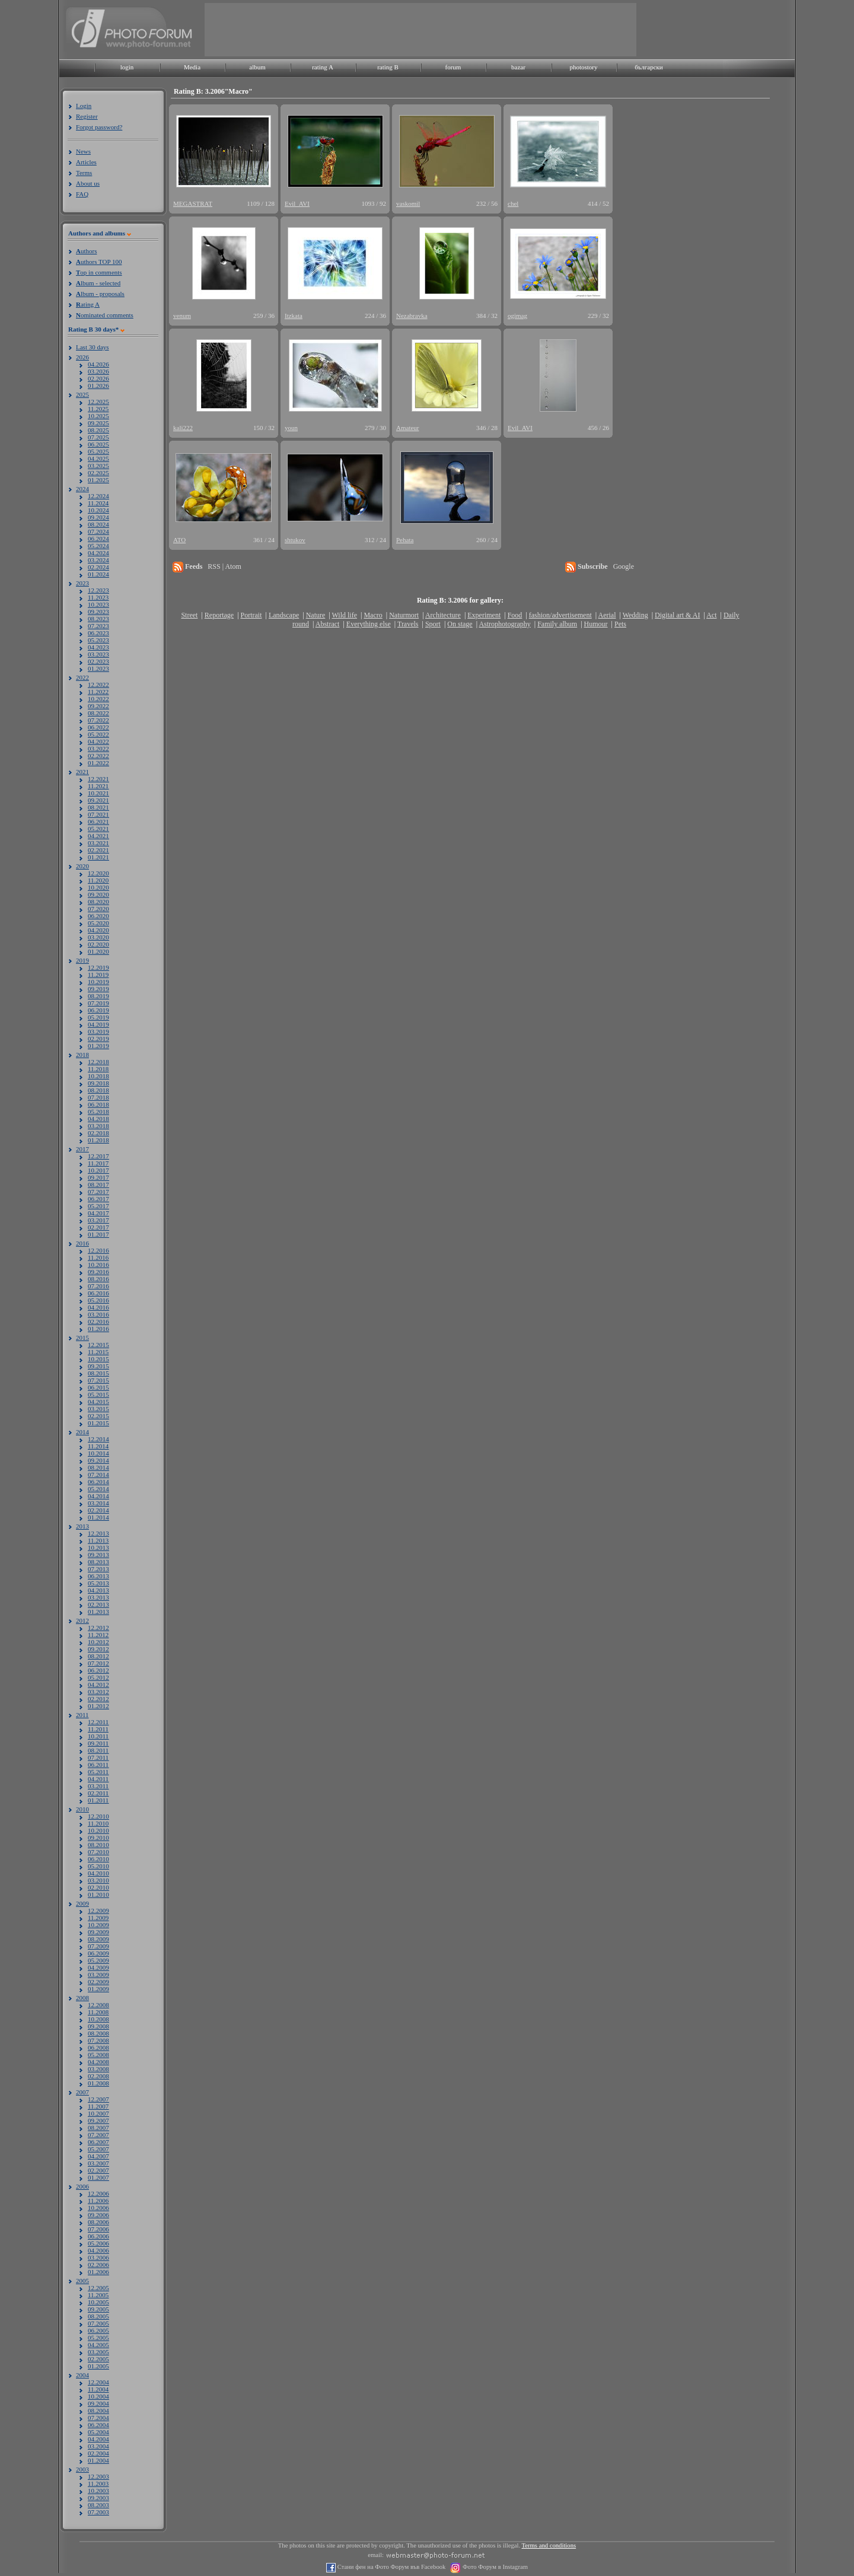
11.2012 (98, 1634)
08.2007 (98, 2127)
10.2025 (98, 415)
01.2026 (98, 385)
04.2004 (98, 2439)
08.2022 (98, 713)
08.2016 (98, 1278)
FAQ (82, 194)
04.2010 (98, 1873)
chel (513, 203)
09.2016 (98, 1271)
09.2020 (98, 894)
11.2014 (98, 1446)
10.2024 (98, 510)
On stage (459, 624)
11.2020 (98, 880)
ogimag (517, 315)
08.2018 (98, 1090)
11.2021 (98, 785)
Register (87, 116)
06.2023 (98, 632)
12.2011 (98, 1721)
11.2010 (98, 1823)
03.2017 (98, 1220)
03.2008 (98, 2068)
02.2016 (98, 1321)
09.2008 (98, 2026)
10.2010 (98, 1830)
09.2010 (98, 1837)
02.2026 (98, 378)
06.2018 (98, 1104)
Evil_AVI (297, 203)
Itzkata (293, 315)
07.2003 (98, 2511)
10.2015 (98, 1358)
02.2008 (98, 2076)
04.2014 (98, 1495)
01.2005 (98, 2366)
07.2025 (98, 437)
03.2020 (98, 937)
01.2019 (98, 1045)
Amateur (407, 427)
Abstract (328, 624)
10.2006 (98, 2207)
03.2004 (98, 2446)
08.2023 (98, 618)
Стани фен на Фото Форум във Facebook (390, 2567)
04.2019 (98, 1024)
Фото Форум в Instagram (494, 2567)
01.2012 (98, 1705)
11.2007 (98, 2106)
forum (453, 67)
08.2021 (98, 807)
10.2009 (98, 1924)
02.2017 (98, 1227)
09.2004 (98, 2403)
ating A (88, 304)
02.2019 (98, 1038)
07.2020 (98, 908)
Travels (408, 624)
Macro (373, 615)
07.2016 (98, 1285)
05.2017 (98, 1205)
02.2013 (98, 1604)
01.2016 (98, 1328)
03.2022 (98, 748)
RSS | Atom (224, 566)
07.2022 (98, 720)
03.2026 (98, 371)
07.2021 (98, 814)
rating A (322, 67)
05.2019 (98, 1017)
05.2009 (98, 1960)
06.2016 (98, 1293)
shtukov (295, 539)
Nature (316, 615)
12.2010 (98, 1816)
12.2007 (98, 2099)
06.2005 (98, 2330)
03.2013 (98, 1597)
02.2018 (98, 1132)
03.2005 (98, 2351)
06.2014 (98, 1481)
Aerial (607, 615)
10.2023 (98, 604)
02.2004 (98, 2453)
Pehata (404, 539)
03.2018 (98, 1125)
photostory (583, 67)
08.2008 (98, 2033)
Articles (86, 161)
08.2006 (98, 2221)
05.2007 (98, 2148)
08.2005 (98, 2316)
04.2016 (98, 1307)
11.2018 (98, 1068)
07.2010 (98, 1851)
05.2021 (98, 828)
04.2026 (98, 364)
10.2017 (98, 1170)
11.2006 (98, 2200)
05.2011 (98, 1771)
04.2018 (98, 1118)
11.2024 (98, 503)
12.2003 (98, 2476)
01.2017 (98, 1234)
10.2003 (98, 2490)
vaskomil (408, 203)
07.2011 (98, 1757)
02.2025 (98, 472)
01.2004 (98, 2460)
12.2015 (98, 1344)
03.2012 (98, 1691)
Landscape (284, 615)
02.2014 (98, 1510)
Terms (84, 172)
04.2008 (98, 2061)
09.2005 (98, 2309)
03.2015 (98, 1408)
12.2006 (98, 2193)
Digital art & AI (677, 615)
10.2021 (98, 793)
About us (88, 183)
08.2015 (98, 1373)
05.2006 (98, 2243)
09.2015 (98, 1366)
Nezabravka (412, 315)
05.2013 (98, 1583)
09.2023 (98, 611)
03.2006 (98, 2257)
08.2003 (98, 2504)
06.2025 (98, 444)
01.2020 (98, 951)
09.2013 (98, 1554)
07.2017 (98, 1191)
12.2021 (98, 778)
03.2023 (98, 654)
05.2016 (98, 1300)
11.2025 (98, 408)
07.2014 (98, 1474)
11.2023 (98, 597)
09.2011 (98, 1743)
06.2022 (98, 727)
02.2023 (98, 661)
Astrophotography (504, 624)
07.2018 (98, 1097)
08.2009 (98, 1939)
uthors (86, 250)
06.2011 (98, 1764)
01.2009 (98, 1988)
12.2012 (98, 1627)
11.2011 (98, 1729)
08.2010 (98, 1844)
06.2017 (98, 1198)
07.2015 (98, 1380)
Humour (596, 624)
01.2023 (98, 668)
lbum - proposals (100, 293)
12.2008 (98, 2004)
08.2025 (98, 430)
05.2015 (98, 1394)
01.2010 (98, 1894)
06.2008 (98, 2047)
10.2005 (98, 2302)
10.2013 (98, 1547)
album (257, 67)
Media (192, 67)
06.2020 (98, 915)
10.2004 (98, 2396)
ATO (179, 539)
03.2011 (98, 1785)
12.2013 (98, 1533)
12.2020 (98, 873)
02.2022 (98, 755)
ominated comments (104, 315)
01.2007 (98, 2177)
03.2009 (98, 1974)
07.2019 (98, 1003)
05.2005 (98, 2337)
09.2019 (98, 988)
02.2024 (98, 567)
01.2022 (98, 762)
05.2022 (98, 734)
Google (623, 566)
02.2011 (98, 1793)
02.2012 (98, 1698)
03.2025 (98, 465)
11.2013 (98, 1540)
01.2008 (98, 2083)
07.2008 (98, 2040)
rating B (388, 67)
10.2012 (98, 1641)
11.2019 (98, 974)
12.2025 (98, 401)
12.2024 (98, 495)
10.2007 (98, 2113)
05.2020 (98, 922)
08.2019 (98, 995)
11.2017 (98, 1163)
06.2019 (98, 1010)
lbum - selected (98, 282)
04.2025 (98, 458)
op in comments (99, 272)
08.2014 (98, 1467)
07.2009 (98, 1946)
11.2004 (98, 2389)
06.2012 (98, 1670)
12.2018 (98, 1061)
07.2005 (98, 2323)
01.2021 (98, 857)
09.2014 (98, 1460)
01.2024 (98, 574)
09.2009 (98, 1931)
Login (83, 105)
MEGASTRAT (192, 203)
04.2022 (98, 741)
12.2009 (98, 1910)
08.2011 (98, 1750)
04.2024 (98, 552)
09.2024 (98, 517)
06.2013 (98, 1576)
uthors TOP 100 (99, 261)
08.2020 (98, 901)
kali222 (183, 427)
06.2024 (98, 538)
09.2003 (98, 2497)
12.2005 (98, 2287)
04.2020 (98, 930)
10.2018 (98, 1076)
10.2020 (98, 887)
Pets (620, 624)
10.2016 (98, 1264)
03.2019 (98, 1031)
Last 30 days (92, 347)
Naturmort (404, 615)
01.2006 (98, 2271)
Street (189, 615)
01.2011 (98, 1800)
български (649, 67)
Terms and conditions (549, 2545)
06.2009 (98, 1953)
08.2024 (98, 524)
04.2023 (98, 647)
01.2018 (98, 1140)
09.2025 (98, 422)
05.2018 (98, 1111)
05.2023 (98, 640)
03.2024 (98, 559)
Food (515, 615)
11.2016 (98, 1257)
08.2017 (98, 1184)
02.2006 (98, 2264)
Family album (557, 624)
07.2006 (98, 2229)
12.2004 (98, 2382)
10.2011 (98, 1736)
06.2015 (98, 1387)
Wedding (635, 615)
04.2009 (98, 1967)
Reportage (219, 615)
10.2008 (98, 2019)
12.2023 (98, 590)
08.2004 (98, 2410)
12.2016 (98, 1250)
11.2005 (98, 2294)
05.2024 (98, 545)
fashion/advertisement (560, 615)
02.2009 (98, 1981)
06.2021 (98, 821)
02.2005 (98, 2358)
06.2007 (98, 2141)
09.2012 (98, 1648)
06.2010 (98, 1858)
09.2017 (98, 1177)
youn (291, 427)
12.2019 (98, 967)
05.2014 (98, 1488)
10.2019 (98, 981)
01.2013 (98, 1611)
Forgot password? (99, 126)
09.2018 (98, 1083)
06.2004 (98, 2424)
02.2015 (98, 1415)
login (127, 67)
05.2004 (98, 2431)
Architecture (443, 615)
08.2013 (98, 1561)
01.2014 (98, 1517)
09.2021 (98, 800)
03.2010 (98, 1880)
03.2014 (98, 1503)
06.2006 (98, 2236)
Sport (433, 624)
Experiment (484, 615)
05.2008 (98, 2054)
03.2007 (98, 2163)
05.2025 (98, 451)
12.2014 (98, 1439)
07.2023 (98, 625)
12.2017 (98, 1156)
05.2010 (98, 1866)
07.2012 (98, 1663)
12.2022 (98, 684)
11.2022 (98, 691)
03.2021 (98, 842)
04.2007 (98, 2156)
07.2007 (98, 2134)
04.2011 (98, 1778)
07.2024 (98, 531)
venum (182, 315)
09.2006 (98, 2214)
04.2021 (98, 835)
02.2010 (98, 1887)
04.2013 (98, 1590)
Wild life (345, 615)
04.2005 (98, 2344)
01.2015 (98, 1422)
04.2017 (98, 1213)
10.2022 (98, 698)
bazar (518, 67)
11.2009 (98, 1917)
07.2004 (98, 2417)
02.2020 (98, 944)
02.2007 (98, 2170)
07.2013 (98, 1568)
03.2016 (98, 1314)
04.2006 (98, 2250)
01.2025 (98, 479)
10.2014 (98, 1453)
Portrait (251, 615)
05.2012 (98, 1677)
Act (711, 615)
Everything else (368, 624)
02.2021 (98, 850)
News (83, 151)
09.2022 (98, 705)
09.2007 (98, 2120)
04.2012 (98, 1684)
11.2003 (98, 2483)
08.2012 (98, 1656)
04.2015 (98, 1401)
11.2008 (98, 2011)
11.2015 (98, 1351)
